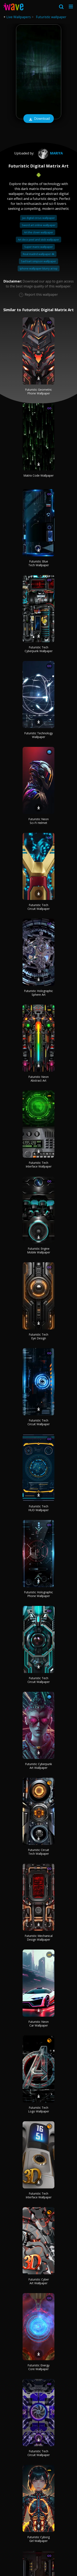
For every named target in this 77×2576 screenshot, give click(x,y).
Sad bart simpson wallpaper (38, 261)
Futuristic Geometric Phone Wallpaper (38, 391)
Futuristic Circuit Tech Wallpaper (38, 1852)
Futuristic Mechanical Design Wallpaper (39, 1937)
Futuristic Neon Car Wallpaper (38, 2023)
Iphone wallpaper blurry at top (38, 268)
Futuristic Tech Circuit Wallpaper (39, 907)
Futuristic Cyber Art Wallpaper (38, 2281)
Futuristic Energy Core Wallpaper (38, 2367)
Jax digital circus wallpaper (38, 218)
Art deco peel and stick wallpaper (38, 239)
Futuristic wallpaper (51, 17)
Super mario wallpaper (38, 247)
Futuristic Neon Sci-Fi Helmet (38, 821)
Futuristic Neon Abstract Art (38, 1078)
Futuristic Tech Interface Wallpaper (39, 1164)
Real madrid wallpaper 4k (38, 254)
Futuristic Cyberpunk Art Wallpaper (38, 1766)
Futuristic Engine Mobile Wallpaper (38, 1250)
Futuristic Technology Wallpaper (38, 735)
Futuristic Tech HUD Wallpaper (38, 1508)
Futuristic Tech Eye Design (38, 1336)
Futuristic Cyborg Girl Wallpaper (38, 2539)
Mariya (50, 153)
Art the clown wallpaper (38, 232)
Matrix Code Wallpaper (38, 475)
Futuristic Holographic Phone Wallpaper (38, 1594)
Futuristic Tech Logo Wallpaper (38, 2109)
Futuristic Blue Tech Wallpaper (38, 563)
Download (39, 119)
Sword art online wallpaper (38, 225)
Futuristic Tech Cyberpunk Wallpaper (39, 649)
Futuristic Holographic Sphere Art (38, 993)
